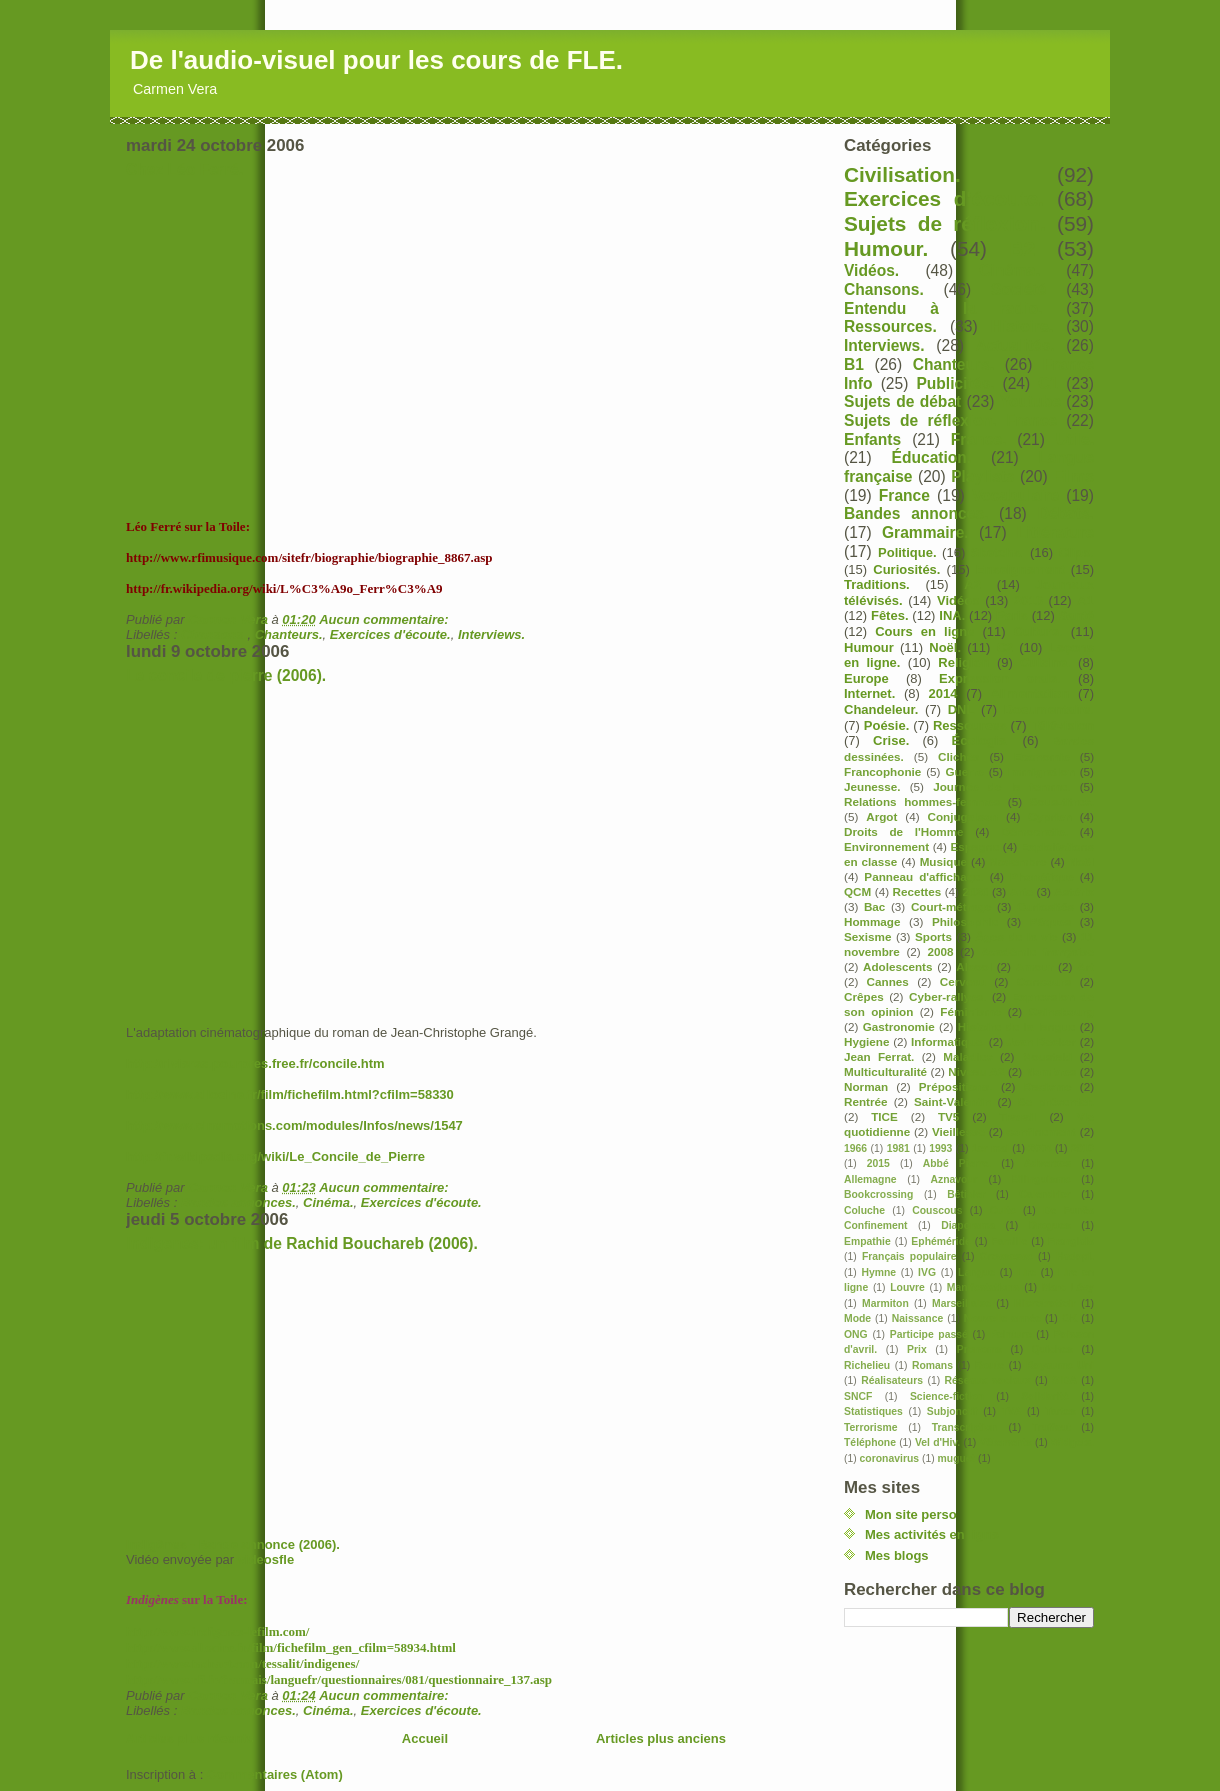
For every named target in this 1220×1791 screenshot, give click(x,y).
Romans (932, 1365)
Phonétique (1042, 876)
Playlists (982, 476)
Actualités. (1015, 345)
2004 (1039, 1148)
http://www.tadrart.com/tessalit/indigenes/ (242, 1663)
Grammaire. (925, 532)
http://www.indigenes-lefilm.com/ (217, 1631)
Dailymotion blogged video (286, 1406)
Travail (1017, 1116)
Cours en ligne (924, 631)
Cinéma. (328, 1202)
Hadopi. (1075, 1256)
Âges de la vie (1016, 936)
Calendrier (1044, 1194)
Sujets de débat (902, 401)
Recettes (917, 891)
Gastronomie (899, 1026)
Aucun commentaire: (385, 619)
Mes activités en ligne (932, 1534)
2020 (975, 891)
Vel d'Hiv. (937, 1442)
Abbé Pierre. (957, 1163)
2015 (878, 1163)
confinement (1041, 1131)
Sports (933, 936)
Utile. (1075, 439)
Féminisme (970, 1011)
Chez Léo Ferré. (184, 169)
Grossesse (1006, 1256)
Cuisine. (1045, 662)
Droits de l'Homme (904, 831)
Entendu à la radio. (943, 308)
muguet (957, 1458)
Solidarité (1045, 1396)
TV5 (948, 1116)
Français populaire (909, 1256)
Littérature (1055, 532)
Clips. (1076, 552)
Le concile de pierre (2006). (226, 675)
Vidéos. (871, 270)
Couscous (937, 1210)
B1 (854, 364)
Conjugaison (962, 816)
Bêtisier (966, 1194)
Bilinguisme (1041, 1179)
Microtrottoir (1045, 1303)
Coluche (864, 1210)
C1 (1048, 383)
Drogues (1050, 1225)
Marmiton (885, 1303)
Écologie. (981, 740)
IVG (927, 1272)
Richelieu (867, 1365)
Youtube (1030, 401)
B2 (1022, 248)
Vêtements (1005, 1442)
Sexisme (867, 936)
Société (1018, 289)
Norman (866, 1086)
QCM (857, 891)
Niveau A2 (976, 1071)
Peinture (1011, 1334)
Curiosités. (906, 569)
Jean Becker (1041, 1041)
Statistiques (873, 1411)
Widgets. (1072, 1442)
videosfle (266, 1559)
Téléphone (870, 1442)
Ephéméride (940, 1241)
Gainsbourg (1061, 1011)
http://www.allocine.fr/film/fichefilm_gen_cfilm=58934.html (291, 1647)
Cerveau (963, 981)
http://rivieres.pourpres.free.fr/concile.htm (255, 1063)
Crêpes (864, 996)
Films (1073, 476)
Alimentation (1030, 693)
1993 (940, 1148)
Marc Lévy (1068, 1287)
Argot (881, 816)
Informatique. (948, 1041)
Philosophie (965, 921)
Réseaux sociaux (988, 1380)
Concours (1044, 981)
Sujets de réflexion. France (950, 420)
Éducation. (932, 457)
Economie (1042, 756)
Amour (1035, 966)
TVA (1011, 1411)
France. (978, 439)
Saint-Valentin (952, 1101)
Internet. (869, 693)
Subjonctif (952, 1411)
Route (989, 1365)
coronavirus (889, 1458)
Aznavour (954, 1179)
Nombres (1051, 1071)
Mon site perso (911, 1514)
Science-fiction (947, 1396)
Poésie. (887, 725)
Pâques (1051, 921)
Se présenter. (1056, 1101)
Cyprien (1050, 816)
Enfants (872, 439)
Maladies (967, 1056)
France (904, 495)
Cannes (888, 981)
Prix (917, 1349)
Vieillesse (958, 1131)
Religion (963, 662)
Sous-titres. (1062, 801)
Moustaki (1047, 1056)
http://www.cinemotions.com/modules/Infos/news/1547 (294, 1125)
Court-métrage (951, 906)
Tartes (1060, 1411)
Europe (866, 678)
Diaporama (968, 1225)
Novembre (1017, 861)
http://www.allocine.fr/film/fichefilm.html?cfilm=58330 (290, 1094)
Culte (1003, 1210)
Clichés (959, 756)
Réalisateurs (892, 1380)
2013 (1028, 600)
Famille (1009, 1241)
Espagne (975, 846)
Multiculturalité (885, 1071)
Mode (857, 1318)
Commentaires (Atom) (275, 1774)
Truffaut (1051, 1427)
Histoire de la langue (1017, 1026)
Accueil (425, 1738)
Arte (1021, 891)
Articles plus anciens (661, 1738)
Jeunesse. (872, 786)
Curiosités (1045, 906)
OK (1070, 1318)
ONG (856, 1334)
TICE (884, 1116)
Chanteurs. (289, 634)
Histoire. (1022, 326)
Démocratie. (1034, 831)
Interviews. (491, 634)
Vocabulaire (1015, 495)
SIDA (1064, 1380)
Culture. (1038, 631)
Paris (1012, 615)
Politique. (907, 552)
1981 (898, 1148)
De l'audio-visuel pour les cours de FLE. (376, 60)
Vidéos (958, 600)
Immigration (1041, 771)
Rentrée (866, 1101)
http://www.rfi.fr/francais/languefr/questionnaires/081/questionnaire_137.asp (339, 1679)
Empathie (867, 1241)
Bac (874, 906)
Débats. (1066, 513)
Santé (1076, 615)
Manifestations (983, 1287)
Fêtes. (890, 615)
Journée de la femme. (1001, 786)
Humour (869, 647)
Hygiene (866, 1041)
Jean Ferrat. (879, 1056)
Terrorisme (871, 1427)
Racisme (1048, 1086)
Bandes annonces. (238, 1202)
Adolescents (898, 966)
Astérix (1074, 891)
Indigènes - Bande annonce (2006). (233, 1544)
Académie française (1037, 951)
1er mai (990, 1148)
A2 (972, 584)
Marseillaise (961, 1303)
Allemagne (870, 1179)
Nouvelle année (1002, 1318)
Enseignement (1020, 569)
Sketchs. (997, 552)
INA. (952, 615)
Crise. (891, 740)
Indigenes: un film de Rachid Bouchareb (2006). (302, 1243)
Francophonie (882, 771)
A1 (1085, 600)
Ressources (970, 725)
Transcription (965, 1427)
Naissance (917, 1318)
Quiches (1052, 1349)
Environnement (886, 846)
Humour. (886, 248)
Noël (1081, 861)
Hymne (878, 1272)
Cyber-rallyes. (947, 996)
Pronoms (979, 1349)
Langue (976, 1272)
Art (1085, 966)
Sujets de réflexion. (945, 223)
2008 (940, 951)
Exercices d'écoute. (390, 634)
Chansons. (214, 634)
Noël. (945, 647)
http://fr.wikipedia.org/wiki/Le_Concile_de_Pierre (275, 1156)
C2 (1004, 647)
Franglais (1071, 1241)
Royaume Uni (1060, 1365)
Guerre (964, 771)
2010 (1082, 1148)
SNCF (858, 1396)
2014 (943, 693)
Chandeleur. (881, 709)
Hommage (872, 921)
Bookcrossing (878, 1194)
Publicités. (955, 383)
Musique (943, 861)
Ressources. (890, 326)
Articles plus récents (190, 1738)
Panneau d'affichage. (923, 876)
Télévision (1062, 725)
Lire (1026, 1272)
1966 (855, 1148)
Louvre (907, 1287)
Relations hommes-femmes (922, 801)
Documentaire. (1049, 709)
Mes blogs (897, 1555)
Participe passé (929, 1334)
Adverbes (1047, 1163)
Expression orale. (1000, 678)
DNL (961, 709)
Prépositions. (956, 1086)
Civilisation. (902, 174)
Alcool (974, 966)
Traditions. (877, 584)
